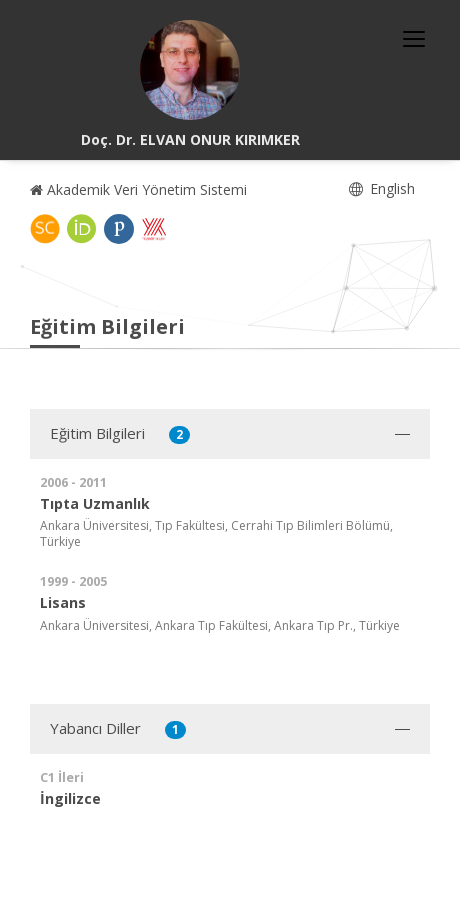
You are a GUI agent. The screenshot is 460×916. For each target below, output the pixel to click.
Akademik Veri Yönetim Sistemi (138, 189)
